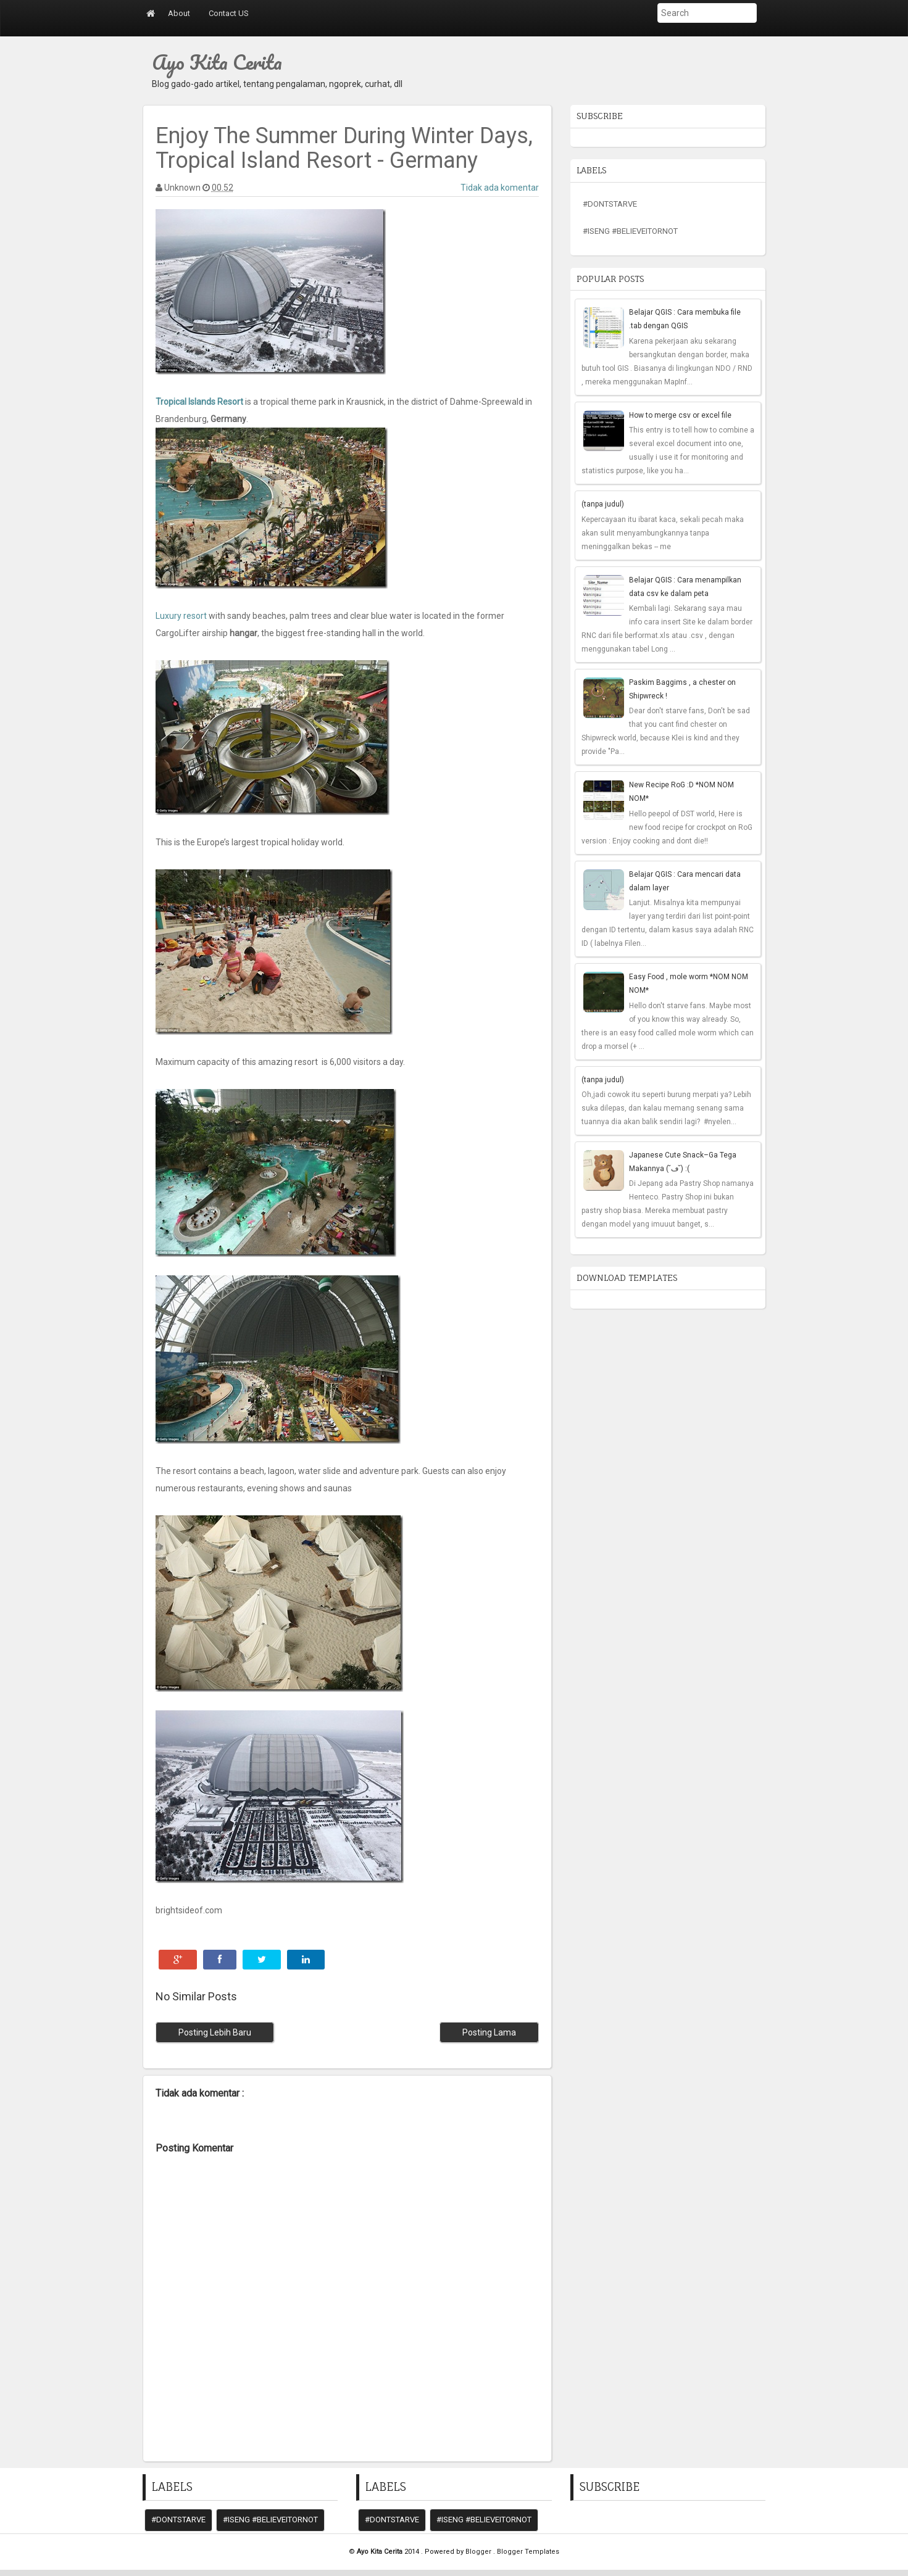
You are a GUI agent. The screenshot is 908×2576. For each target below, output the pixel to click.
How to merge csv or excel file (680, 415)
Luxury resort (181, 616)
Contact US (229, 13)
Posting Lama (489, 2032)
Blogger (479, 2552)
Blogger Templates (528, 2552)
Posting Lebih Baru (214, 2032)
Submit (644, 30)
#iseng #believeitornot (630, 231)
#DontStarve (610, 204)
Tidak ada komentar (499, 188)
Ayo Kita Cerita (217, 62)
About (179, 13)
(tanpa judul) (602, 504)
